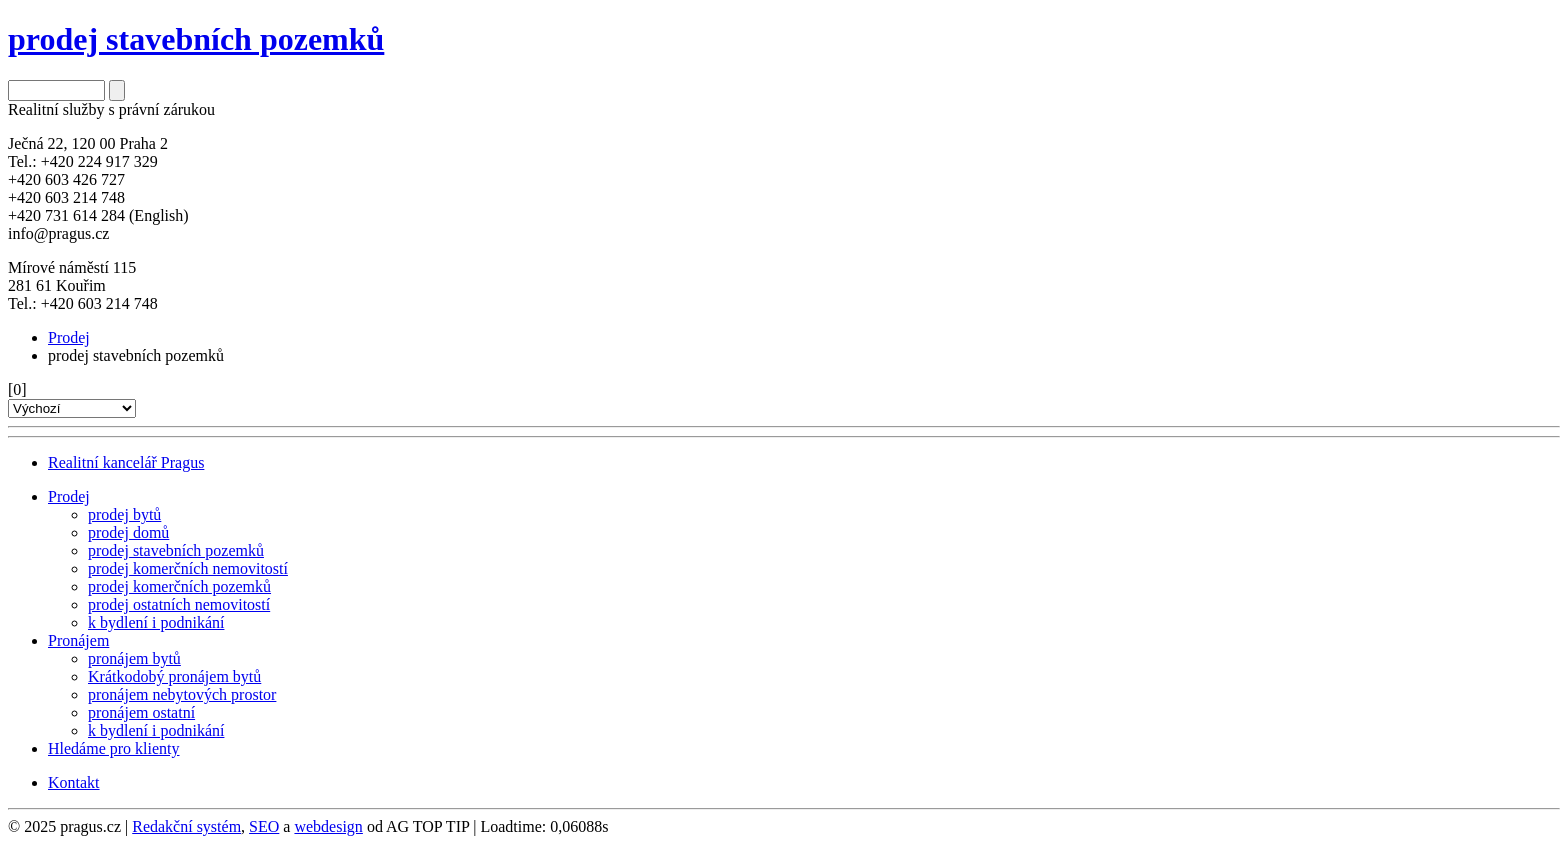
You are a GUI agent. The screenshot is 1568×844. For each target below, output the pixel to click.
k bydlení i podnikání (156, 622)
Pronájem (78, 640)
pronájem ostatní (141, 712)
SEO (264, 826)
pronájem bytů (134, 658)
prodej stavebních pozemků (176, 550)
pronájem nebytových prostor (182, 694)
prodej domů (128, 532)
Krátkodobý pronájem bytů (174, 676)
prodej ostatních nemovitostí (179, 604)
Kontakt (74, 782)
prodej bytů (124, 514)
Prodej (69, 337)
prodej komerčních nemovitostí (188, 568)
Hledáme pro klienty (114, 748)
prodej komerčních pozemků (179, 586)
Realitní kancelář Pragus (126, 462)
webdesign (328, 826)
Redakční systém (186, 826)
